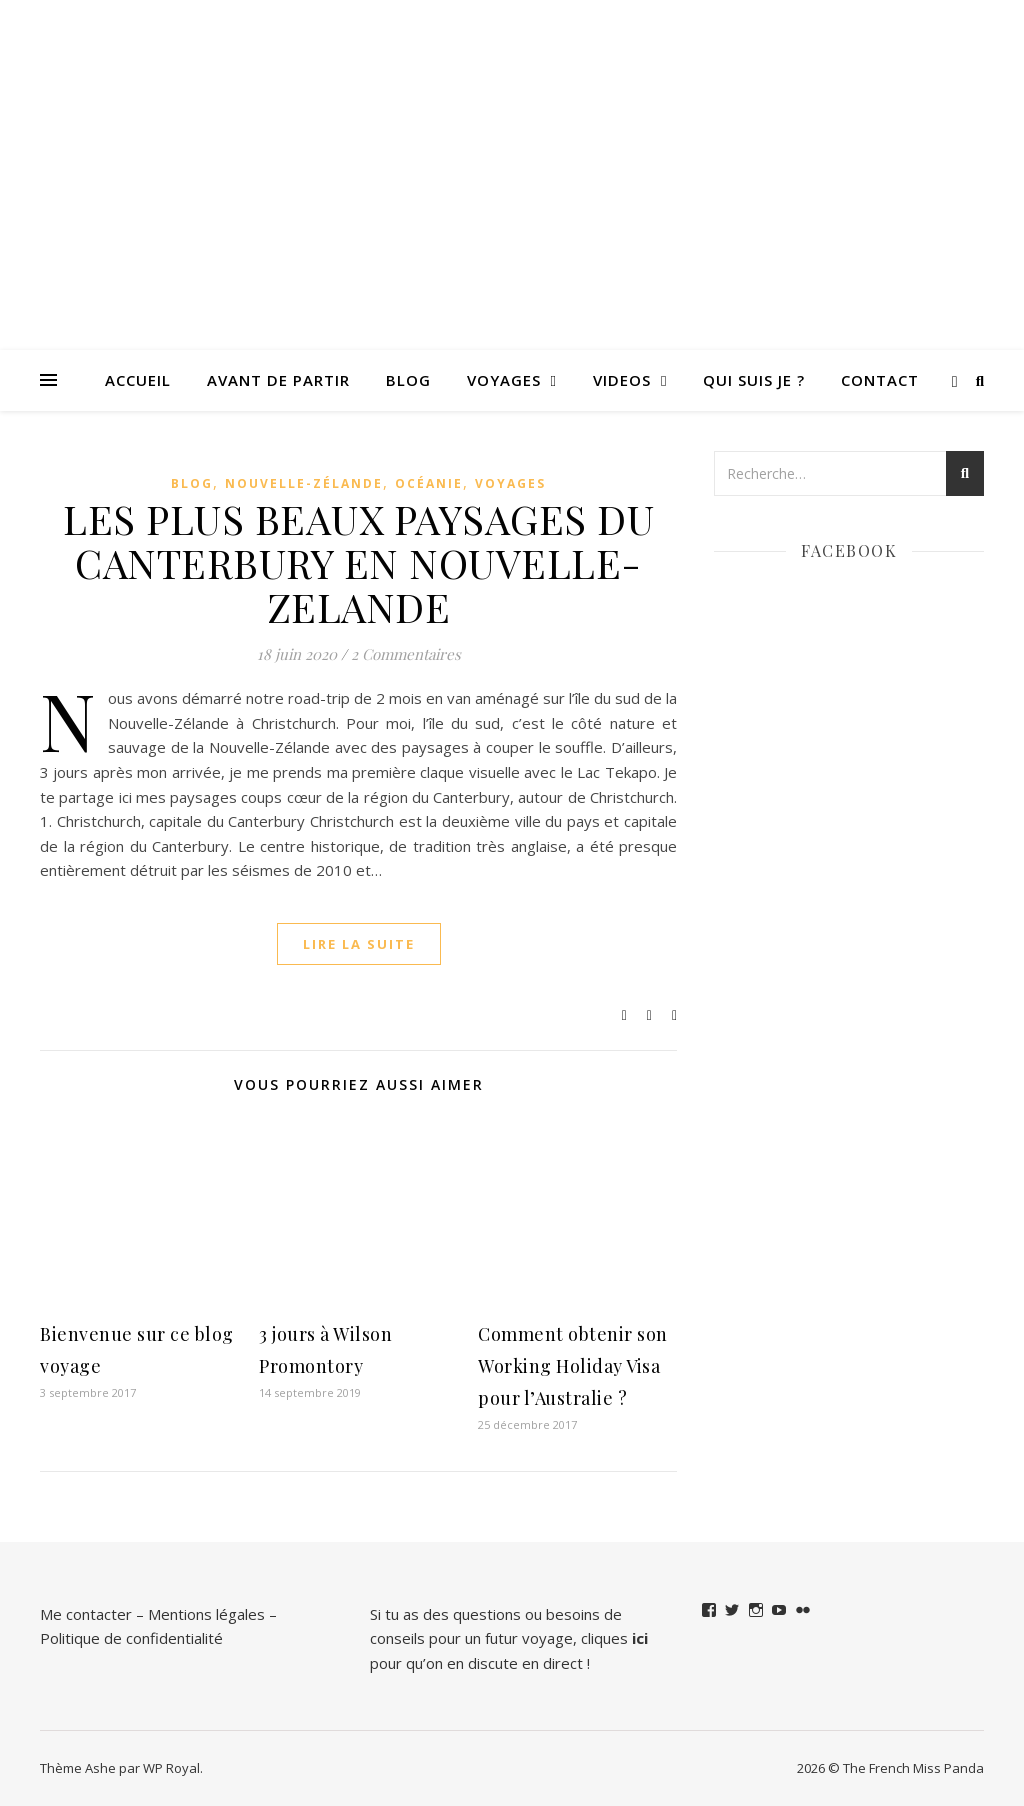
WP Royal (171, 1768)
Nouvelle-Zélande (304, 483)
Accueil (138, 380)
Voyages (504, 380)
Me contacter (86, 1614)
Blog (408, 380)
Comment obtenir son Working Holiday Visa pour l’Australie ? (573, 1366)
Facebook (849, 550)
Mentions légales (206, 1614)
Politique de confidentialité (131, 1638)
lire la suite (359, 944)
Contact (880, 380)
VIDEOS (622, 380)
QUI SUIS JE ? (754, 380)
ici (640, 1638)
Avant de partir (278, 380)
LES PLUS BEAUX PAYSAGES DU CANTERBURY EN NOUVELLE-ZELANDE (358, 562)
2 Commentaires (406, 654)
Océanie (429, 483)
